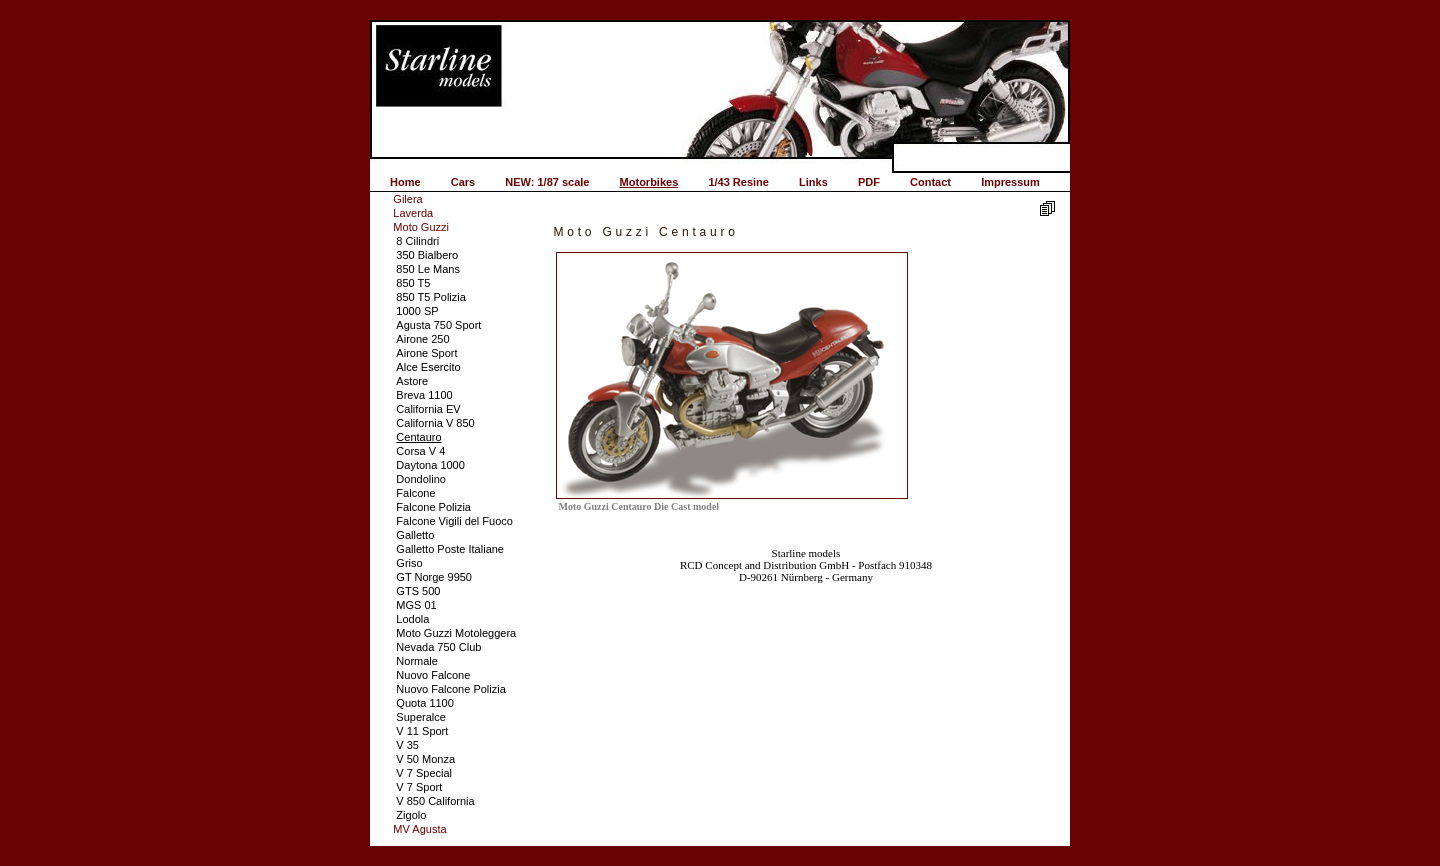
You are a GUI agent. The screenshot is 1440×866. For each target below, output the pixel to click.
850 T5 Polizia (431, 297)
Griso (409, 563)
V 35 (407, 745)
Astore (412, 381)
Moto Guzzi (421, 227)
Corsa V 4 (420, 451)
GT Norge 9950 (434, 577)
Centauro (418, 437)
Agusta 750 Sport (438, 325)
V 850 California (435, 801)
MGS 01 (416, 605)
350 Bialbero (427, 255)
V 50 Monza (425, 759)
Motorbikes (649, 182)
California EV (428, 409)
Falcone (415, 493)
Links (813, 182)
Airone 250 (422, 339)
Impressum (1010, 182)
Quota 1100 (425, 703)
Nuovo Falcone (433, 675)
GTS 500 (418, 591)
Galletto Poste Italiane (450, 549)
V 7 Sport (419, 787)
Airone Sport (426, 353)
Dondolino (421, 479)
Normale (417, 661)
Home (405, 182)
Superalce (421, 717)
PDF (869, 182)
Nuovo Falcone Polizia (450, 689)
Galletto (415, 535)
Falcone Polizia (433, 507)
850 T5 (413, 283)
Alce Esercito (428, 367)
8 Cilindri (417, 241)
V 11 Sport (422, 731)
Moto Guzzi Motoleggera (456, 633)
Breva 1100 (424, 395)
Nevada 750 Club (438, 647)
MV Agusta (419, 829)
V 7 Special (424, 773)
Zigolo (411, 815)
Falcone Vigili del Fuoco (454, 521)
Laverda (413, 213)
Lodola (412, 619)
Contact (930, 182)
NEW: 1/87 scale (547, 182)
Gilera (407, 199)
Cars (463, 182)
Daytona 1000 (430, 465)
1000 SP (417, 311)
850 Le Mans (428, 269)
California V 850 (435, 423)
